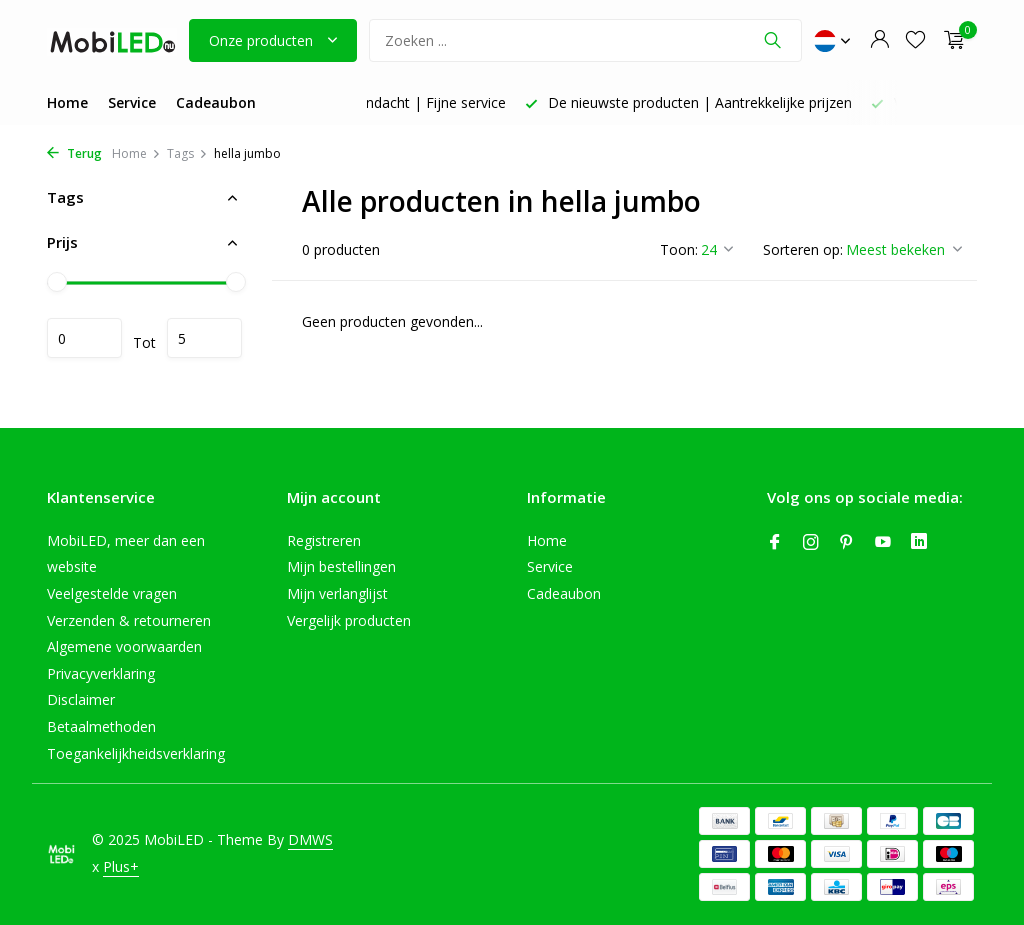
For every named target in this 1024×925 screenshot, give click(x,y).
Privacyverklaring (101, 673)
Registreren (324, 540)
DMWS (310, 839)
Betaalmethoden (101, 726)
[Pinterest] (847, 543)
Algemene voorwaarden (124, 646)
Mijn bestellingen (341, 566)
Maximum (204, 338)
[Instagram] (811, 543)
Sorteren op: (803, 249)
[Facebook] (775, 543)
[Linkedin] (919, 543)
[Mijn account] (879, 40)
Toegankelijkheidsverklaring (136, 753)
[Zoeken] (585, 40)
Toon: (679, 249)
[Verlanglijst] (915, 40)
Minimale (84, 338)
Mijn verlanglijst (337, 593)
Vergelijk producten (349, 620)
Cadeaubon (216, 102)
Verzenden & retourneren (129, 620)
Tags (187, 153)
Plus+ (121, 866)
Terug (74, 153)
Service (132, 102)
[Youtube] (883, 543)
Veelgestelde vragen (112, 593)
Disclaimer (81, 699)
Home (67, 102)
